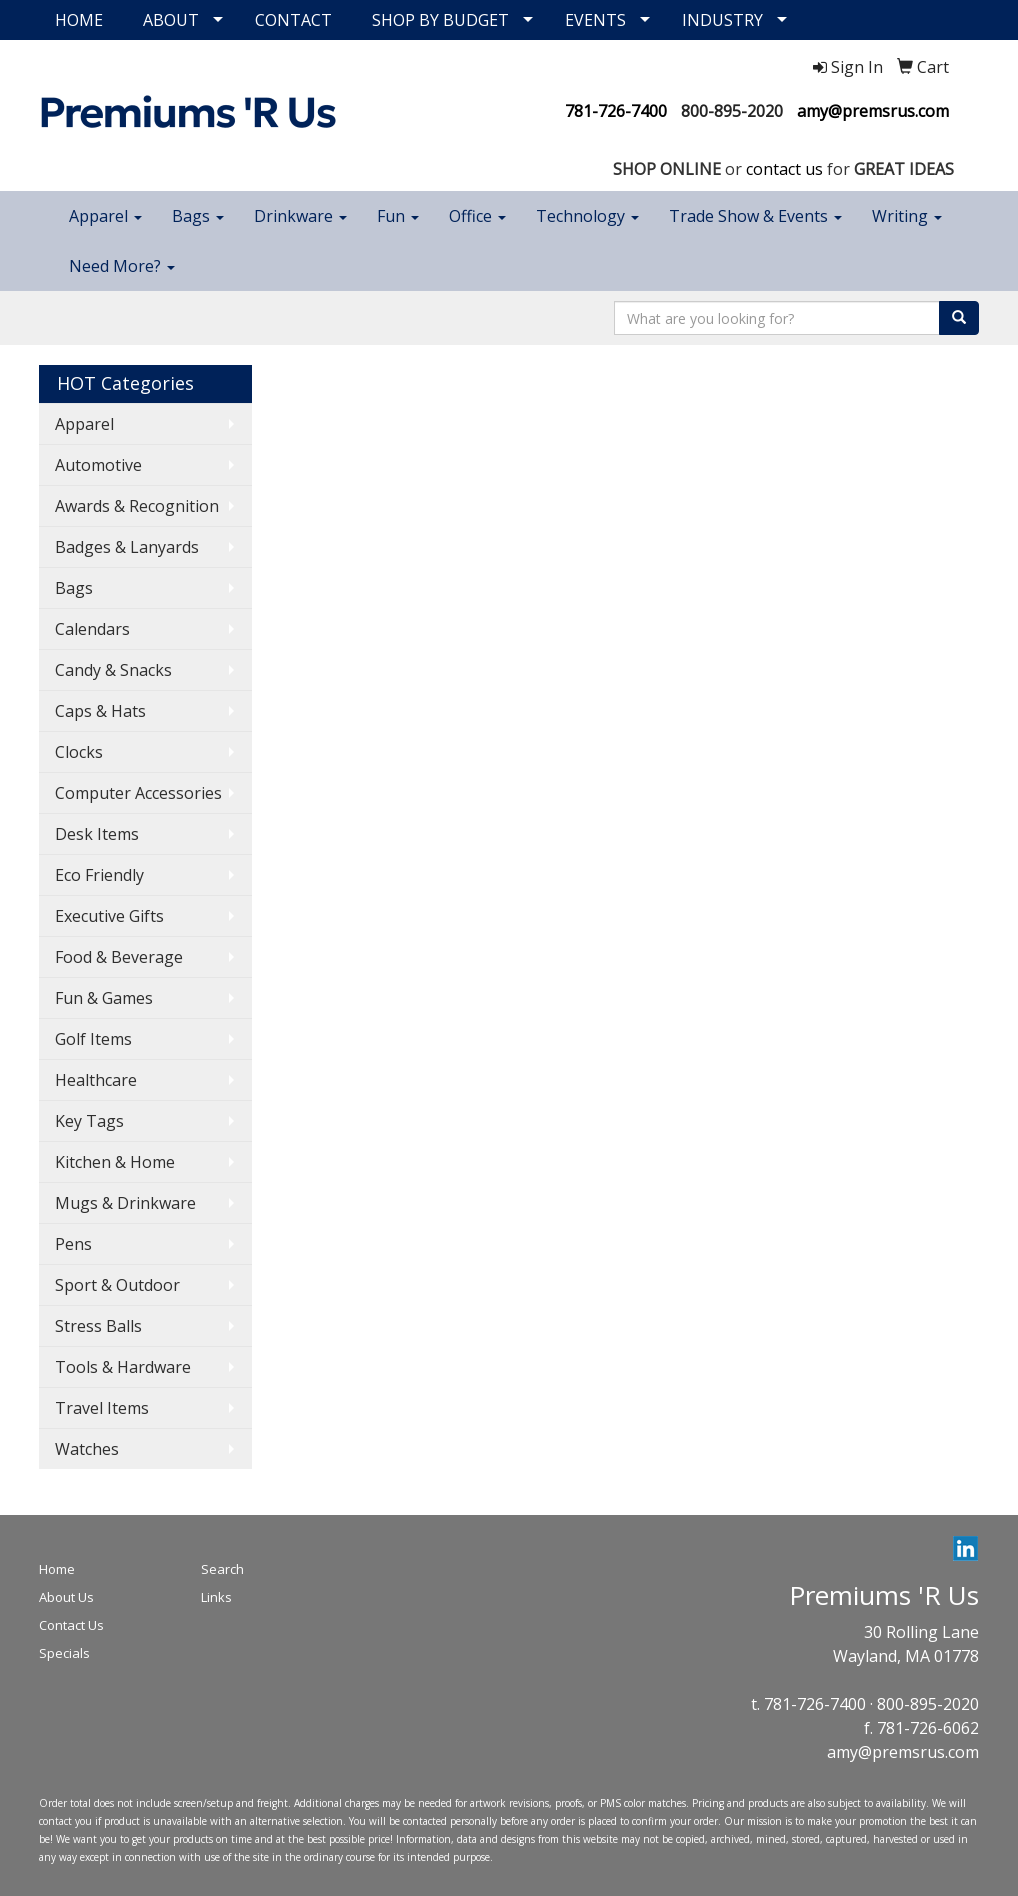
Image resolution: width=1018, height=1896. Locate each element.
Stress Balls (98, 1326)
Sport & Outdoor (117, 1285)
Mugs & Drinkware (125, 1203)
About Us (66, 1597)
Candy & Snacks (113, 670)
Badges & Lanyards (127, 547)
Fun (398, 216)
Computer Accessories (138, 793)
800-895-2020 (732, 111)
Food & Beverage (119, 957)
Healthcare (96, 1080)
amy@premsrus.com (873, 111)
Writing (907, 216)
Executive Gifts (109, 916)
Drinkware (300, 216)
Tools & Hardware (123, 1367)
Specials (64, 1653)
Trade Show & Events (755, 216)
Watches (87, 1449)
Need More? (122, 266)
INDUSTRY (722, 20)
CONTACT (293, 20)
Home (57, 1569)
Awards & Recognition (137, 506)
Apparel (105, 216)
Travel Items (102, 1408)
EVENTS (595, 20)
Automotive (98, 465)
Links (216, 1597)
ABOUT (171, 20)
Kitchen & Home (115, 1162)
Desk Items (97, 834)
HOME (79, 20)
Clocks (79, 752)
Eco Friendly (99, 875)
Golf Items (93, 1039)
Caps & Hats (100, 711)
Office (477, 216)
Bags (198, 216)
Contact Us (71, 1625)
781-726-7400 (616, 111)
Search (222, 1569)
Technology (587, 216)
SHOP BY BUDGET (440, 20)
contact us (784, 169)
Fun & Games (104, 998)
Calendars (92, 629)
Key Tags (89, 1121)
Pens (73, 1244)
